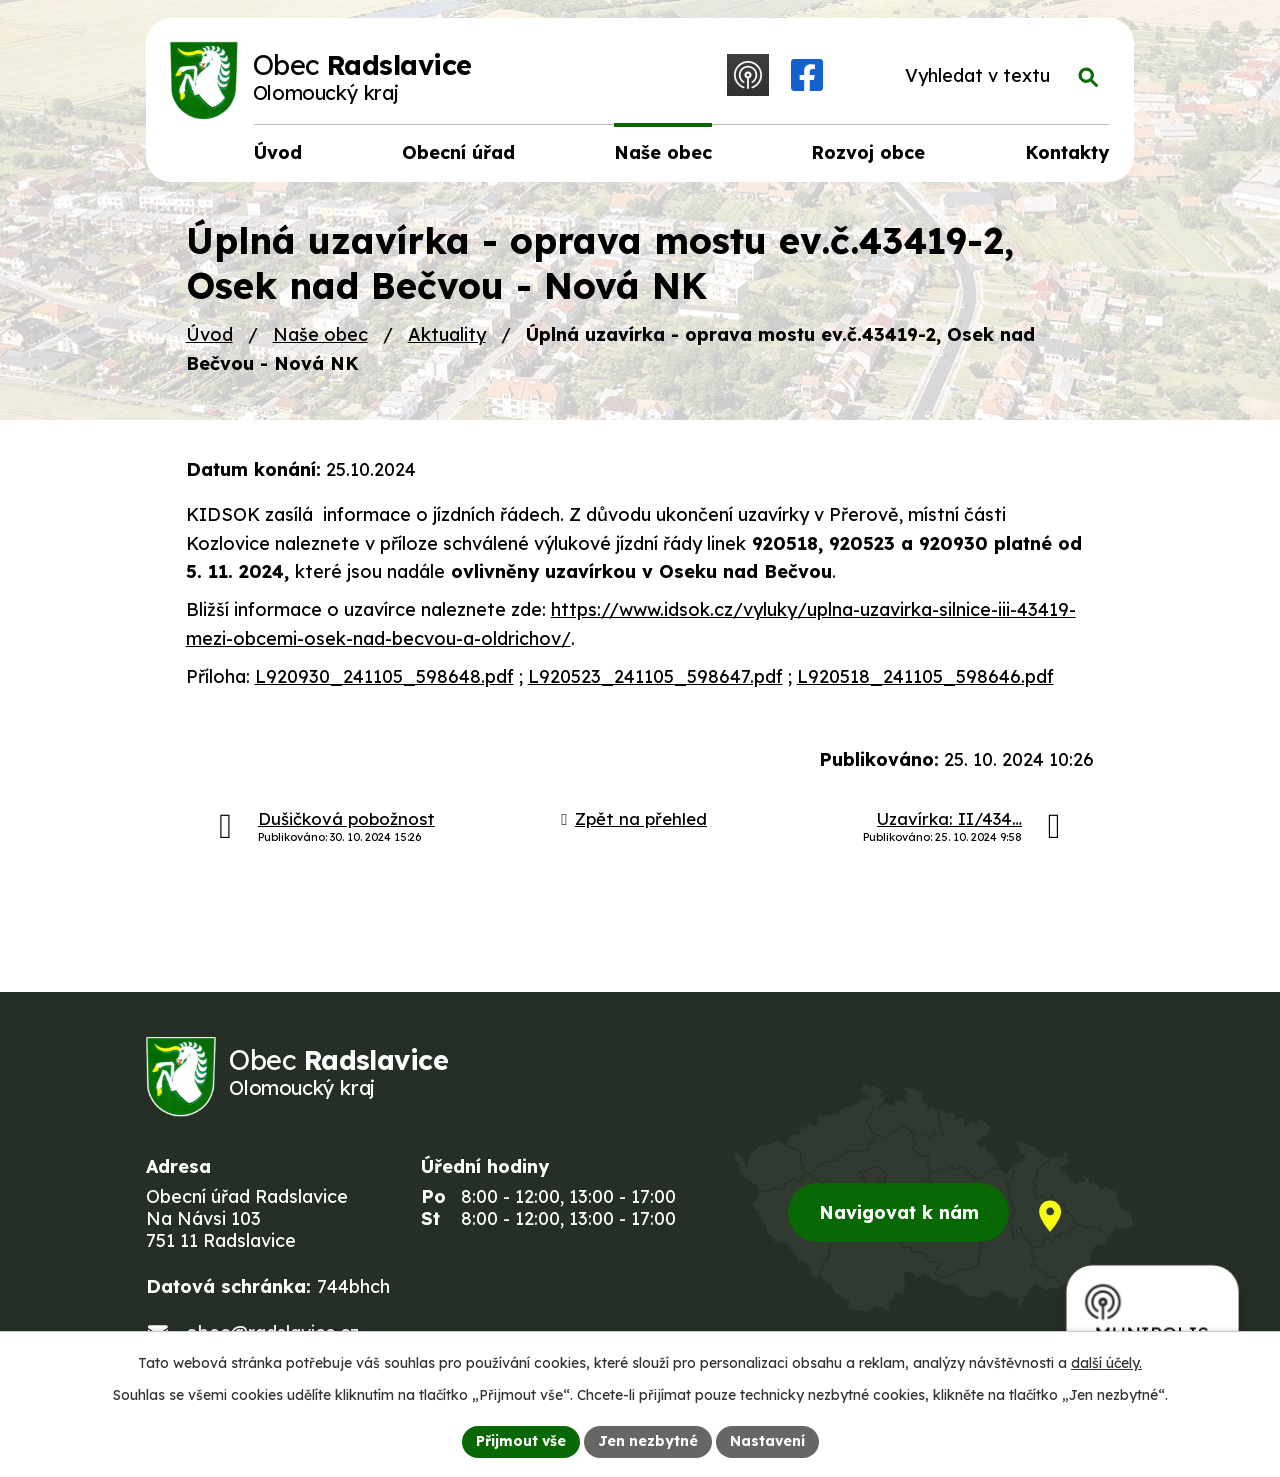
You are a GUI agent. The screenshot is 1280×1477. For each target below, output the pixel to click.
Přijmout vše (521, 1441)
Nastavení (767, 1441)
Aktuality (447, 334)
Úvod (209, 334)
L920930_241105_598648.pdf (384, 676)
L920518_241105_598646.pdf (925, 676)
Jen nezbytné (648, 1441)
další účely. (1106, 1363)
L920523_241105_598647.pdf (655, 676)
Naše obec (320, 334)
